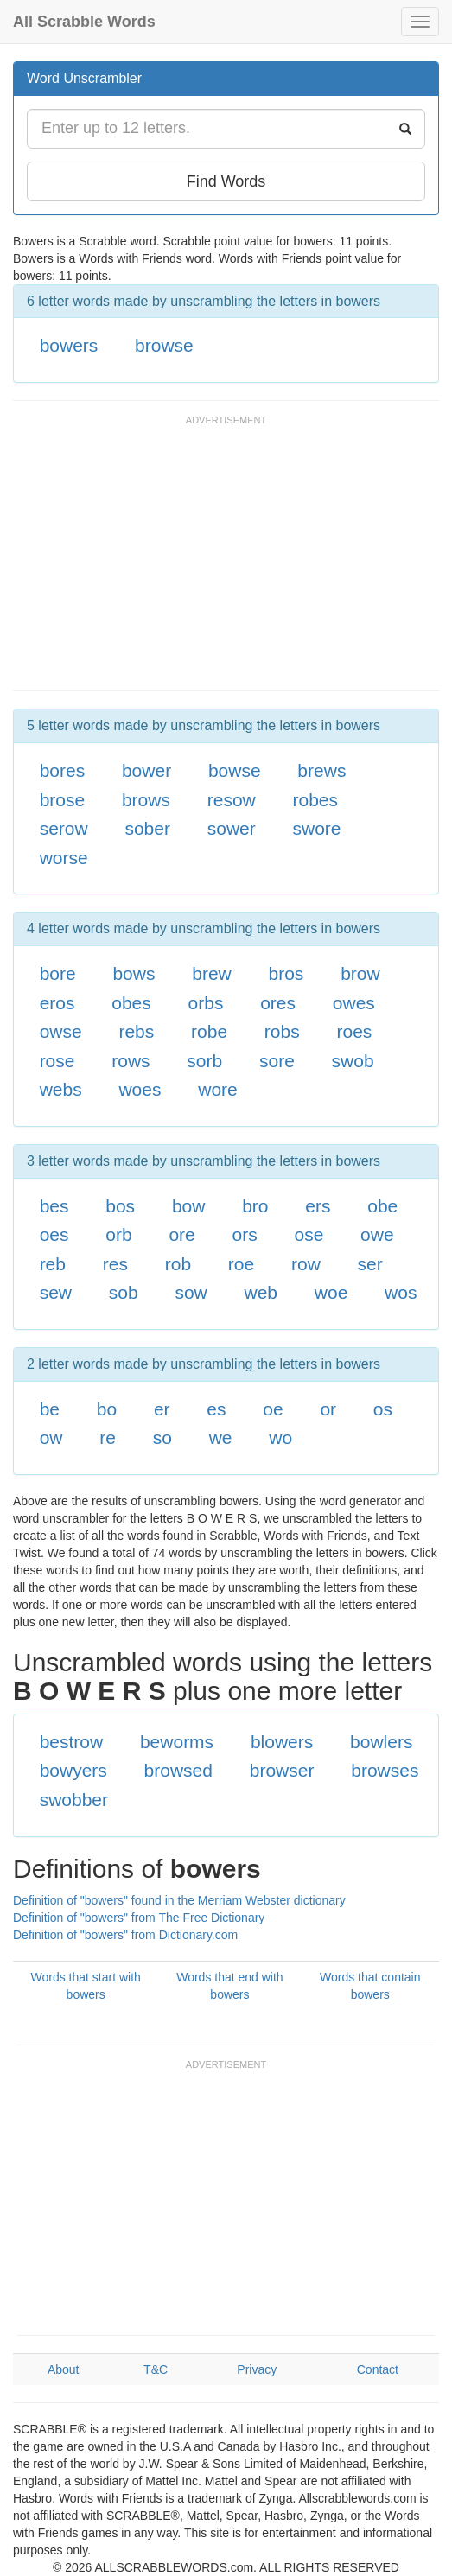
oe (273, 1409)
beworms (176, 1742)
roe (241, 1264)
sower (231, 828)
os (382, 1409)
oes (54, 1234)
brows (146, 800)
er (162, 1409)
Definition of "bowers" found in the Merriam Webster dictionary (179, 1900)
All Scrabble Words (84, 21)
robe (209, 1031)
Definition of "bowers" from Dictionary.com (125, 1935)
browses (384, 1770)
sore (277, 1061)
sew (56, 1292)
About (64, 2369)
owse (61, 1031)
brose (63, 800)
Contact (377, 2369)
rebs (136, 1031)
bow (189, 1206)
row (306, 1264)
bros (286, 973)
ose (308, 1234)
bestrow (72, 1742)
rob (178, 1264)
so (162, 1437)
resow (231, 800)
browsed (178, 1770)
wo (280, 1437)
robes (316, 800)
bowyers (73, 1770)
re (107, 1437)
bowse (234, 770)
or (328, 1409)
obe (382, 1206)
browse (164, 345)
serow (64, 828)
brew (212, 973)
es (216, 1409)
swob (353, 1061)
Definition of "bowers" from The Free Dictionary (138, 1917)
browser (282, 1770)
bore (58, 973)
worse (64, 858)
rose (57, 1061)
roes (354, 1031)
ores (278, 1003)
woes (139, 1089)
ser (370, 1264)
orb (118, 1234)
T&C (155, 2369)
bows (133, 973)
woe (331, 1292)
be (50, 1409)
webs (61, 1089)
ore (181, 1234)
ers (317, 1206)
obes (131, 1003)
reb (53, 1264)
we (220, 1437)
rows (130, 1061)
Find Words (226, 181)
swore (317, 828)
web (261, 1292)
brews (321, 770)
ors (245, 1234)
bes (54, 1206)
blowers (282, 1742)
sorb (204, 1061)
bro (255, 1206)
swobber (74, 1800)
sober (147, 828)
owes (354, 1003)
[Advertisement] (215, 561)
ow (51, 1437)
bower (146, 770)
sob (123, 1292)
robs (282, 1031)
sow (191, 1292)
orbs (206, 1003)
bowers (69, 345)
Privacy (257, 2369)
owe (377, 1234)
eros (57, 1003)
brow (360, 973)
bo (107, 1409)
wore (218, 1089)
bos (120, 1206)
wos (401, 1292)
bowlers (381, 1742)
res (115, 1264)
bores (63, 770)
